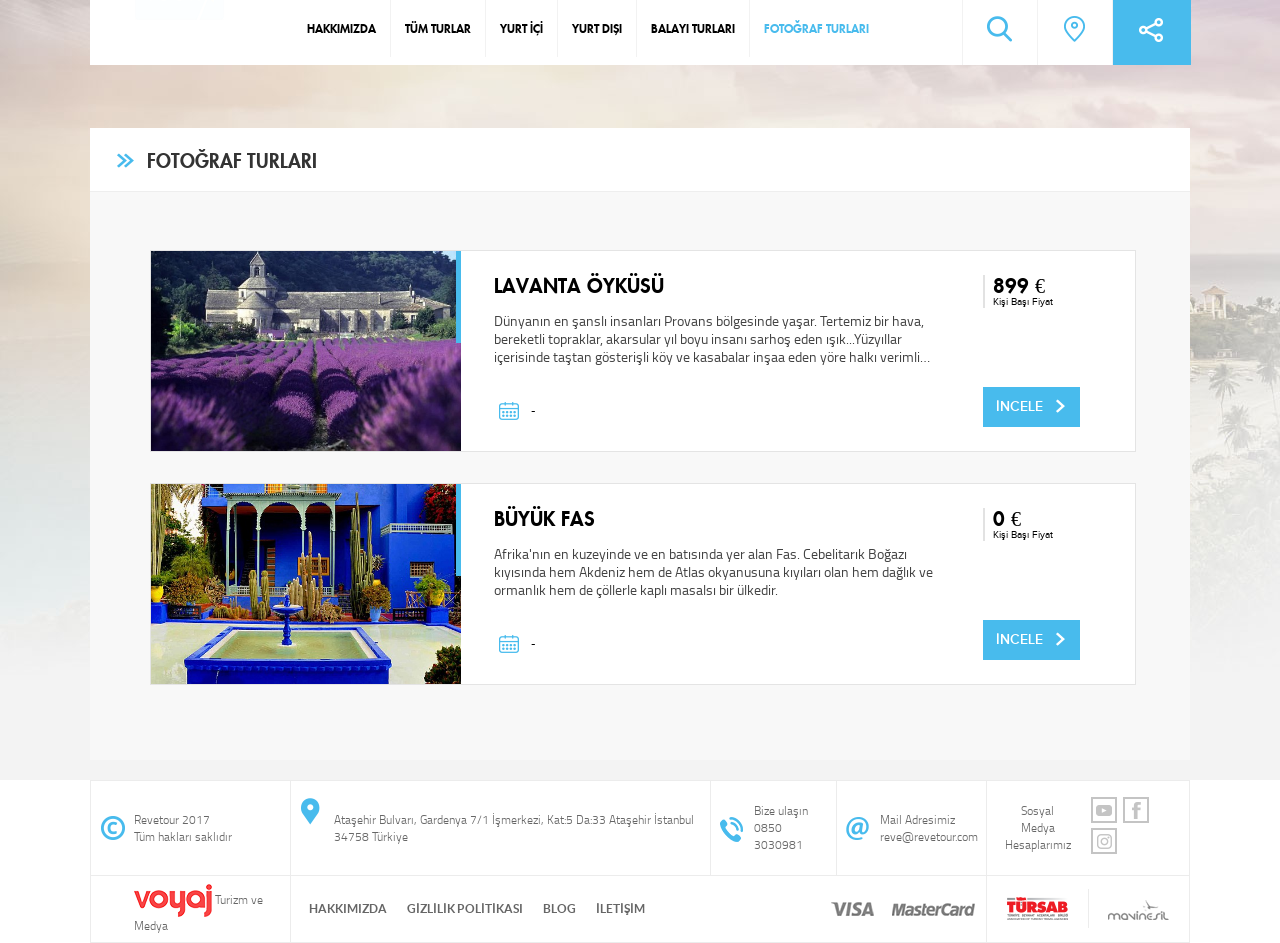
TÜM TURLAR (438, 28)
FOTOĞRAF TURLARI (816, 28)
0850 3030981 (778, 836)
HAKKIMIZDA (341, 28)
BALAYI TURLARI (693, 28)
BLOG (559, 908)
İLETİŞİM (620, 908)
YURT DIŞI (597, 28)
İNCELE (1031, 406)
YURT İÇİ (521, 28)
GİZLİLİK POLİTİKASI (465, 908)
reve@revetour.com (929, 836)
